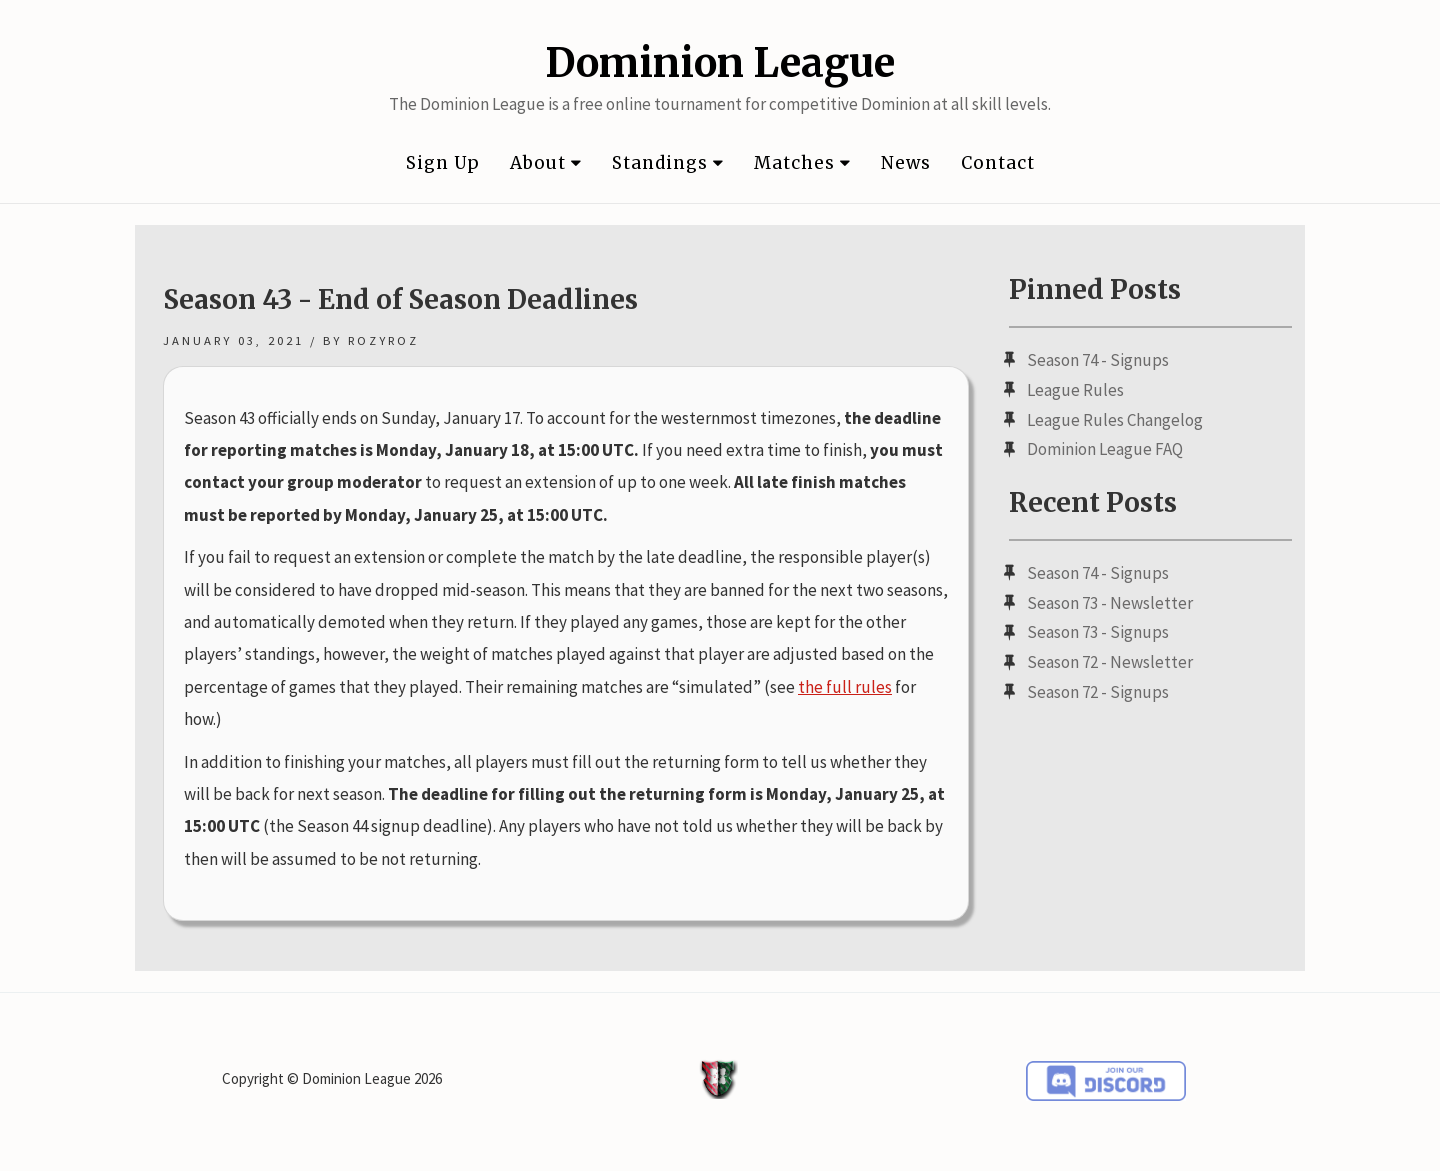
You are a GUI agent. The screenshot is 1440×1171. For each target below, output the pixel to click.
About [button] (546, 163)
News (906, 163)
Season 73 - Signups (1098, 632)
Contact (998, 163)
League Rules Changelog (1115, 420)
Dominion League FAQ (1105, 449)
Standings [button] (668, 163)
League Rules (1075, 390)
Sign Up (443, 163)
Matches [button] (802, 163)
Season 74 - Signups (1098, 360)
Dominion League (720, 63)
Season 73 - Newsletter (1110, 603)
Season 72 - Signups (1098, 692)
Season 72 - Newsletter (1110, 662)
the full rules (845, 687)
